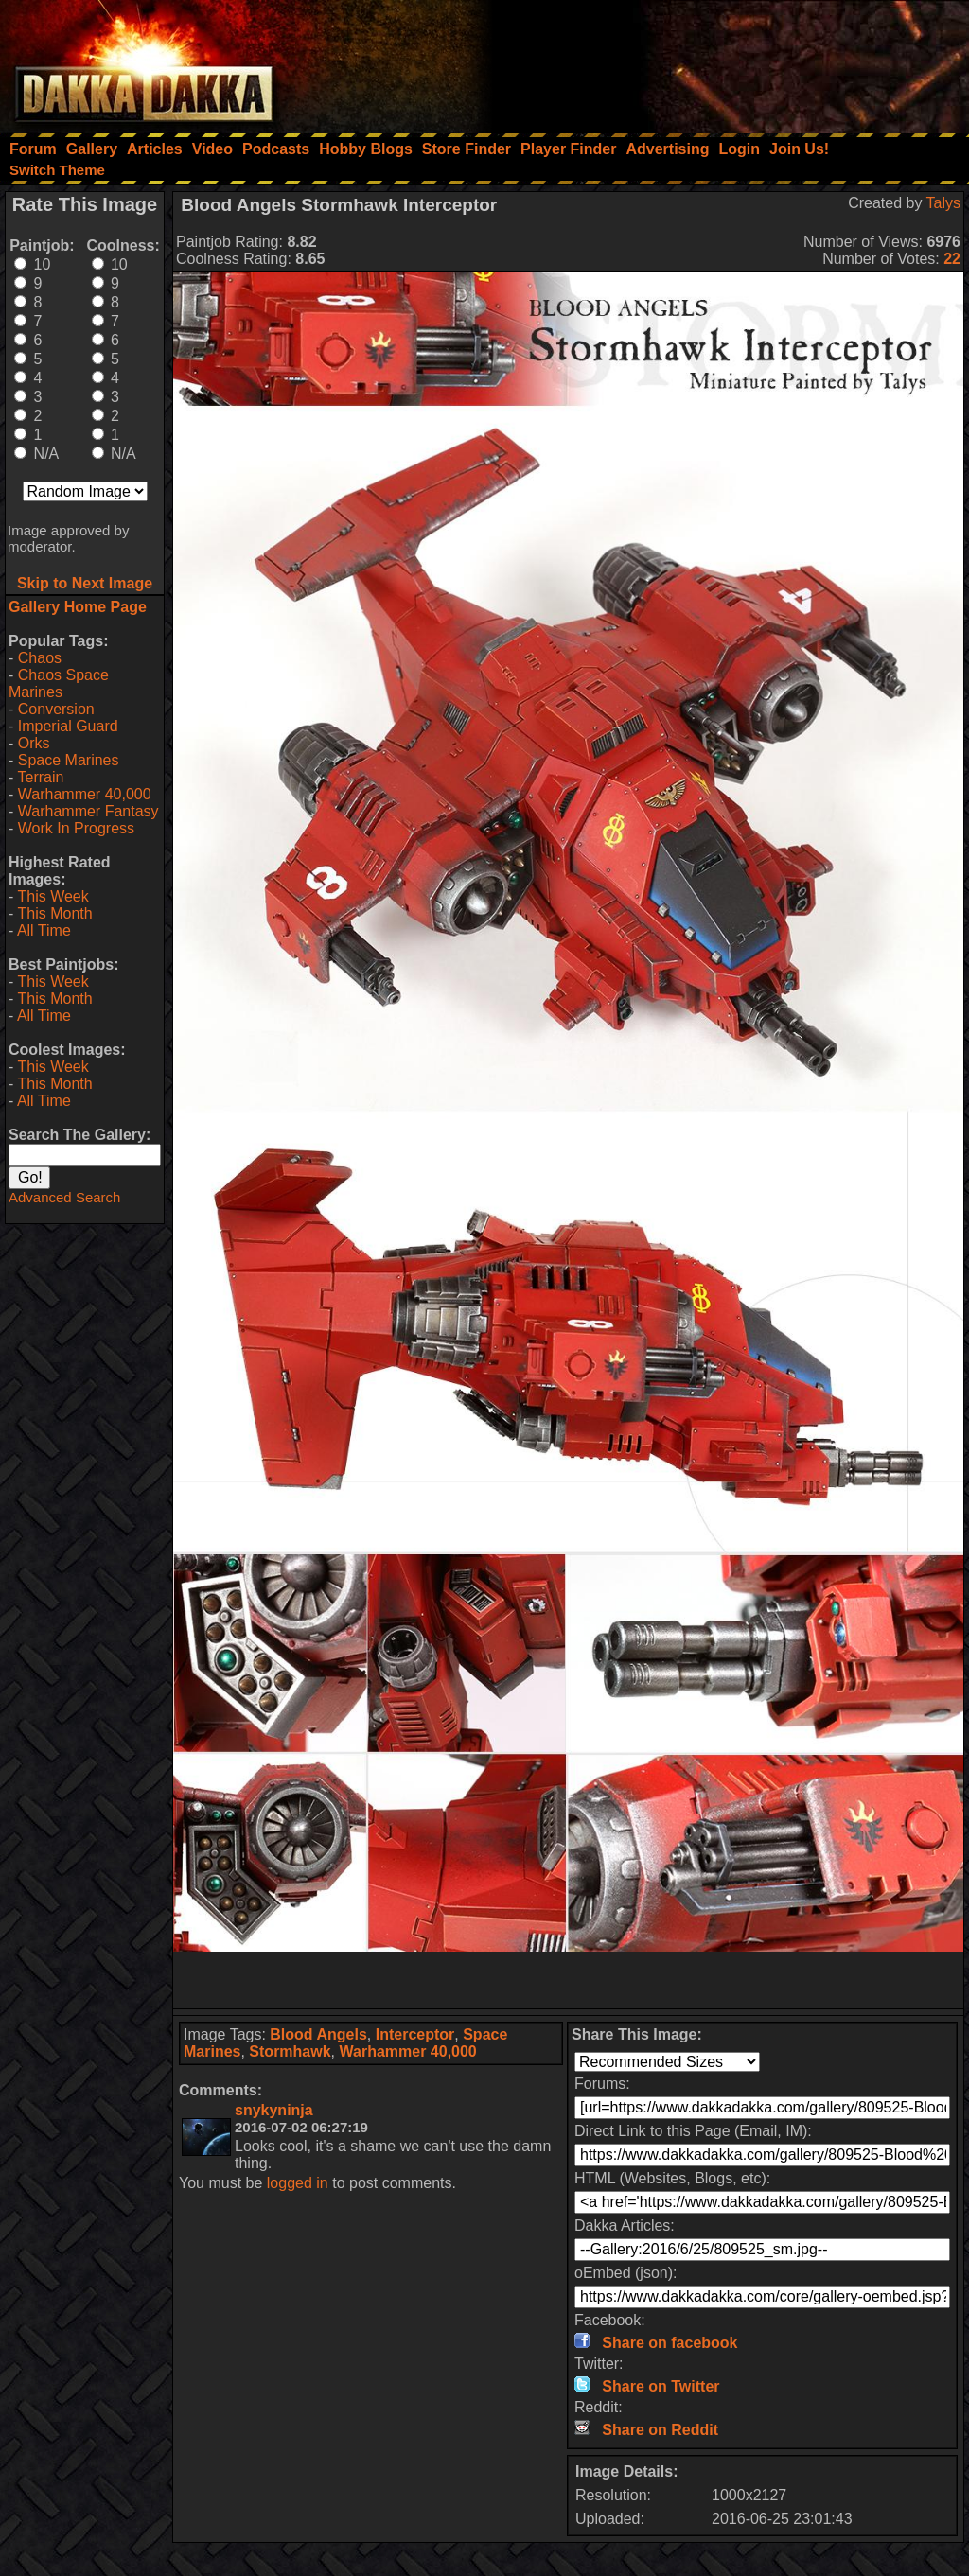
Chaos (40, 658)
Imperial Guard (68, 726)
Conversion (56, 709)
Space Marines (68, 760)
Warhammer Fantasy (88, 811)
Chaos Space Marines (59, 683)
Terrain (40, 777)
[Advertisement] (714, 61)
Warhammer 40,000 (84, 794)
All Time (44, 930)
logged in (297, 2183)
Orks (34, 743)
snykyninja (274, 2110)
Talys (943, 203)
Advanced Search (64, 1197)
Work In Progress (76, 828)
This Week (52, 896)
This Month (54, 913)
